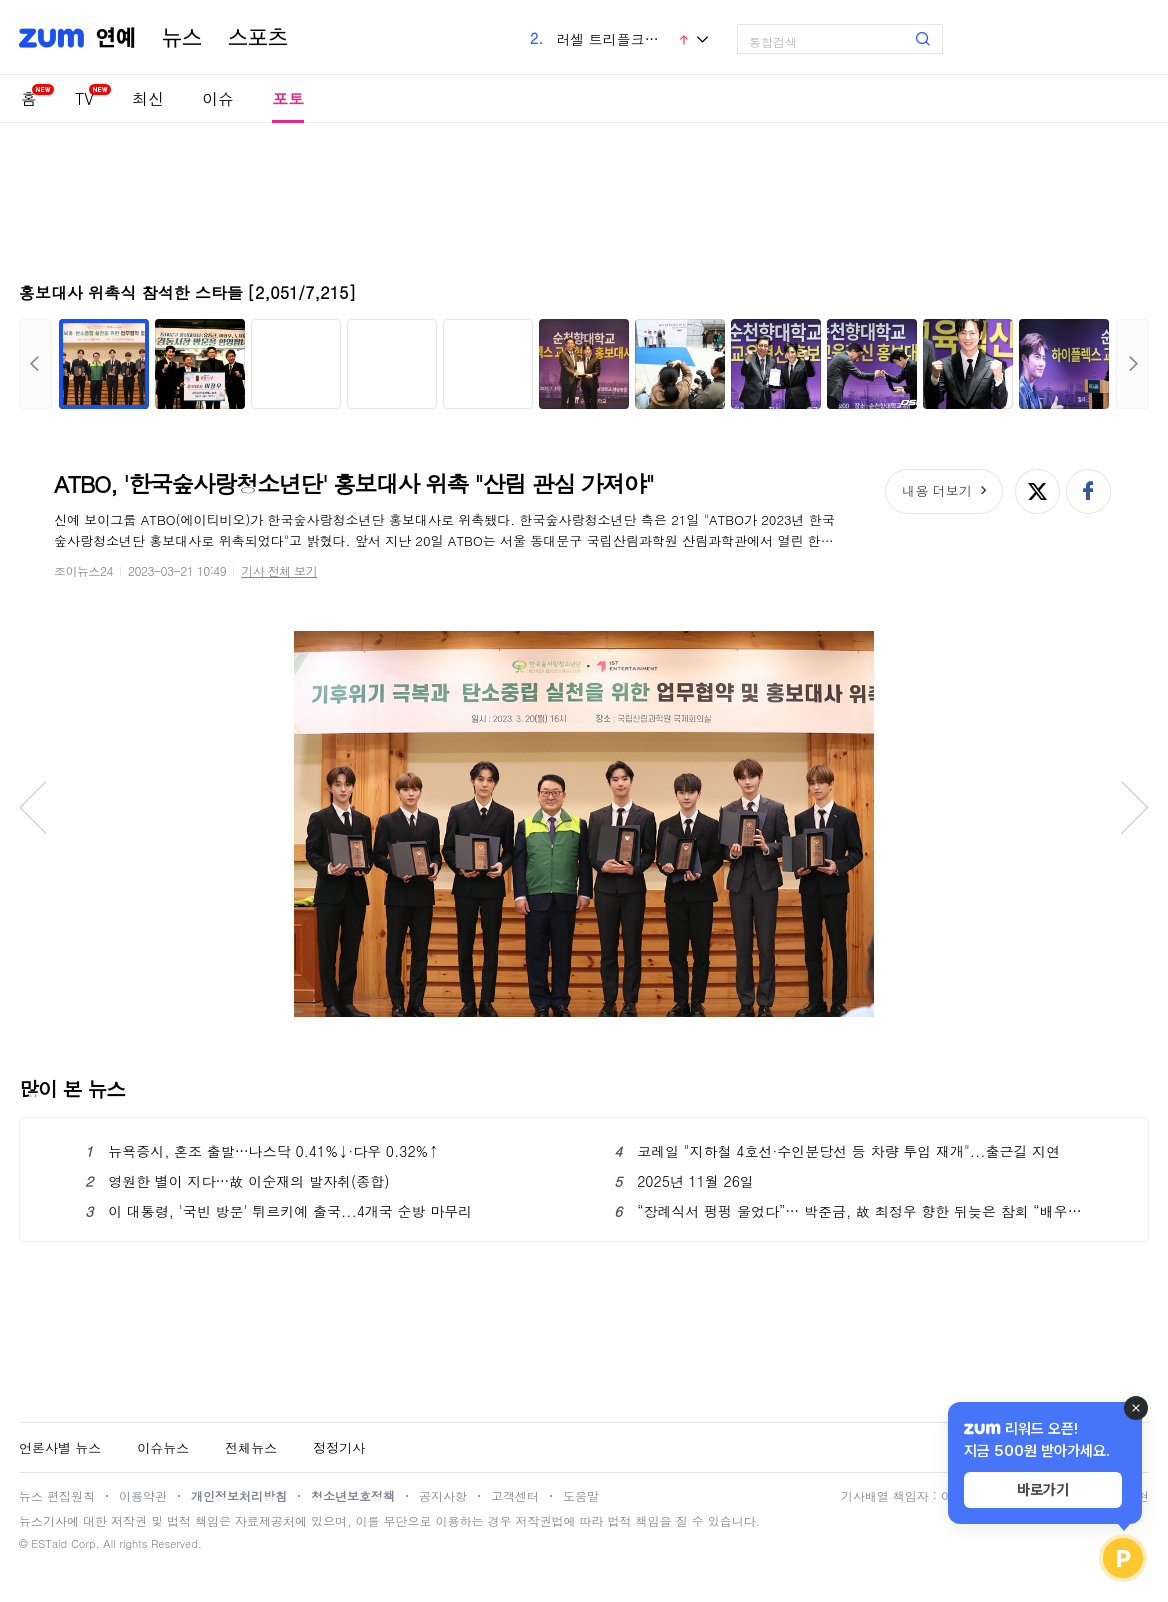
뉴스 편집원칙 (57, 1495)
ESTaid (49, 1543)
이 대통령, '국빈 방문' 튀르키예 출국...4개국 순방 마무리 (278, 1211)
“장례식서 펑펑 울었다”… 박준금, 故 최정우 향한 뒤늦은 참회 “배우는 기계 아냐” (848, 1211)
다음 (1132, 364)
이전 (35, 364)
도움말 (581, 1495)
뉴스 (182, 38)
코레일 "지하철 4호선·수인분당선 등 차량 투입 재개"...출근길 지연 (837, 1151)
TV (84, 98)
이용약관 (143, 1495)
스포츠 (258, 38)
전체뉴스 (251, 1447)
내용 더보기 (936, 490)
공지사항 (443, 1495)
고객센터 (515, 1495)
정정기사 (339, 1447)
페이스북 (1088, 491)
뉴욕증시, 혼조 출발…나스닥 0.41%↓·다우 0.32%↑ (262, 1151)
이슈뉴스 (163, 1447)
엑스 (1037, 491)
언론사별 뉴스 (60, 1447)
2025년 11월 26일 (684, 1181)
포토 (288, 98)
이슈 (218, 98)
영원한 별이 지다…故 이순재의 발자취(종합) (237, 1181)
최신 (148, 98)
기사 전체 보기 (279, 570)
